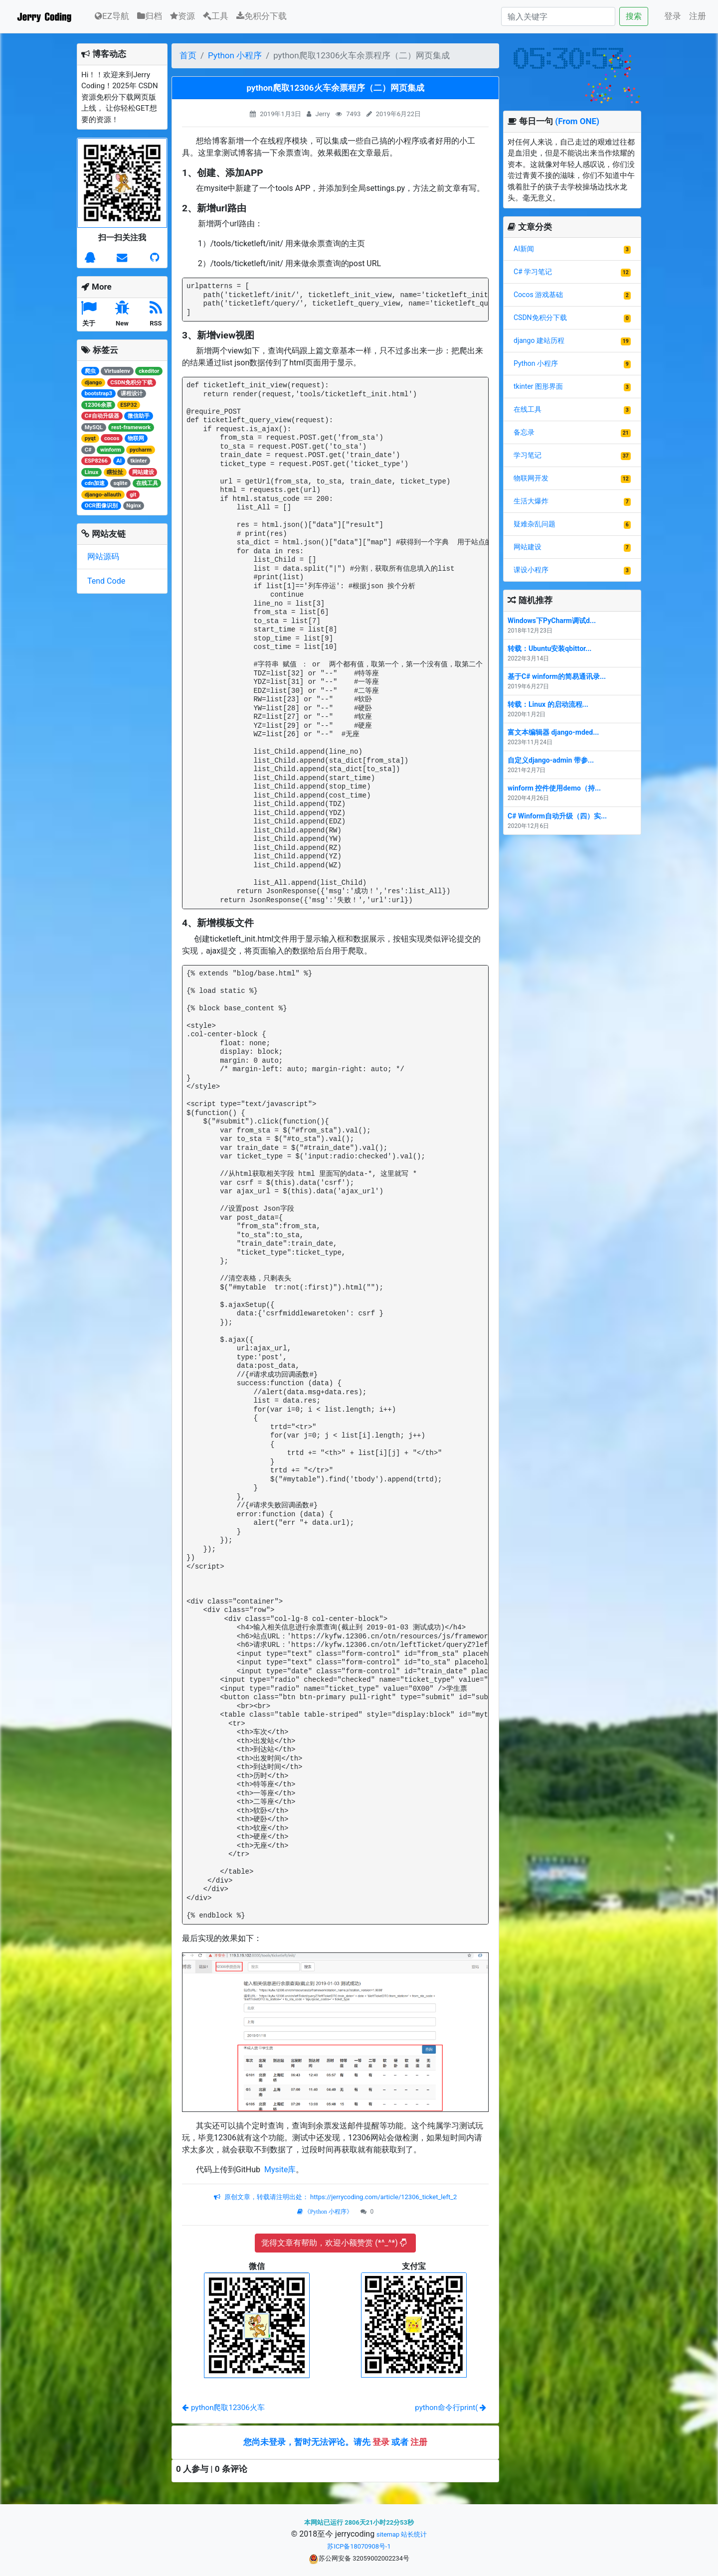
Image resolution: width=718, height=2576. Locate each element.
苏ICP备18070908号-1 (358, 2546)
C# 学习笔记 (533, 272)
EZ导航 (112, 15)
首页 (188, 55)
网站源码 (103, 556)
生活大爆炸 (531, 501)
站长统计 (414, 2534)
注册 (697, 16)
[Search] (558, 16)
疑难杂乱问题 (534, 524)
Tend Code (106, 581)
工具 (215, 16)
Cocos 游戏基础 (538, 295)
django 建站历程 (539, 340)
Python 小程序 (235, 55)
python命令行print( (450, 2407)
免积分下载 (261, 16)
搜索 (634, 16)
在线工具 (527, 409)
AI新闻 (524, 249)
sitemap (387, 2534)
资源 (182, 16)
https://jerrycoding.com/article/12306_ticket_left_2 (383, 2197)
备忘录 (524, 432)
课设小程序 (531, 570)
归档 (149, 16)
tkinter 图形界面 (538, 386)
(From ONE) (577, 121)
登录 (672, 16)
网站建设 (527, 547)
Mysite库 (279, 2169)
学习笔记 (527, 455)
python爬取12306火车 (223, 2407)
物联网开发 (531, 478)
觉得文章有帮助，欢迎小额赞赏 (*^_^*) (333, 2243)
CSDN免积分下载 (540, 318)
